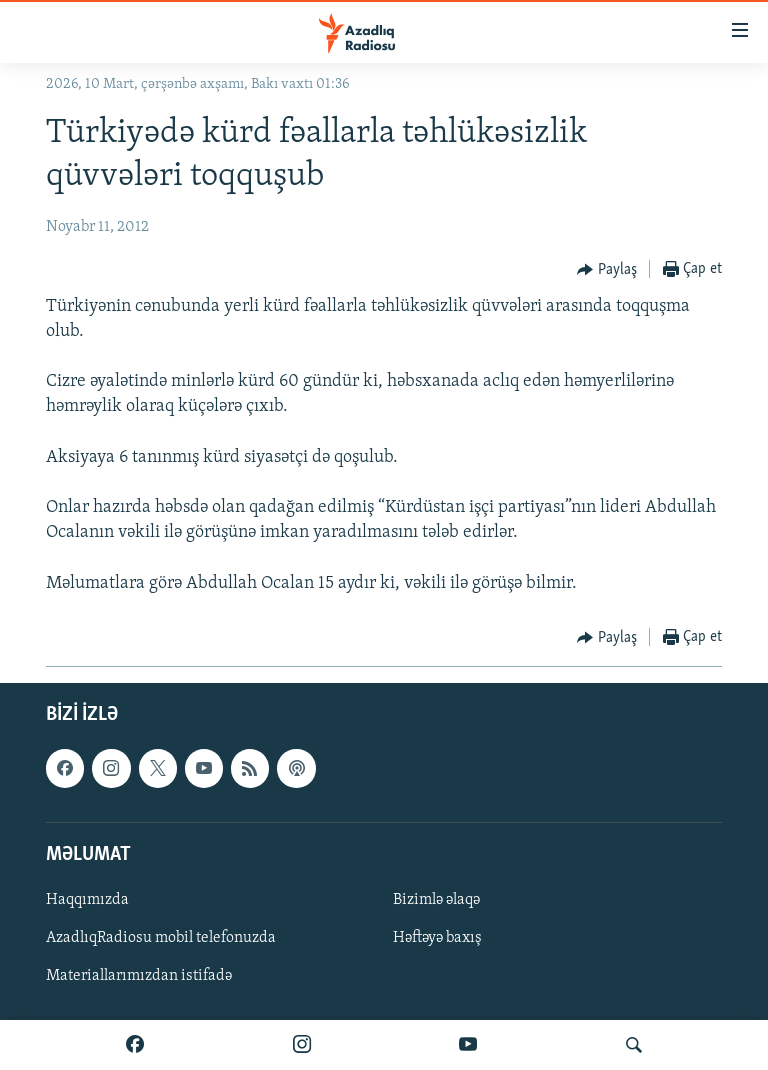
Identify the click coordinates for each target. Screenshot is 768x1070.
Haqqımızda (87, 900)
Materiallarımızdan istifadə (139, 976)
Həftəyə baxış (437, 938)
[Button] (607, 270)
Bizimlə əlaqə (436, 900)
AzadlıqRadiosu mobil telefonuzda (161, 938)
